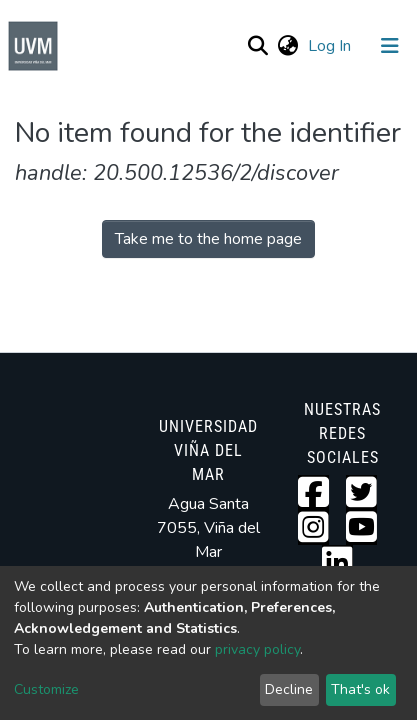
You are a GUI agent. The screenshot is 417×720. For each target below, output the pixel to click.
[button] (287, 46)
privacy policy (257, 649)
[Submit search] (257, 46)
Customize (46, 689)
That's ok (360, 689)
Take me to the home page (208, 239)
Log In (331, 46)
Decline (289, 689)
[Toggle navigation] (390, 46)
